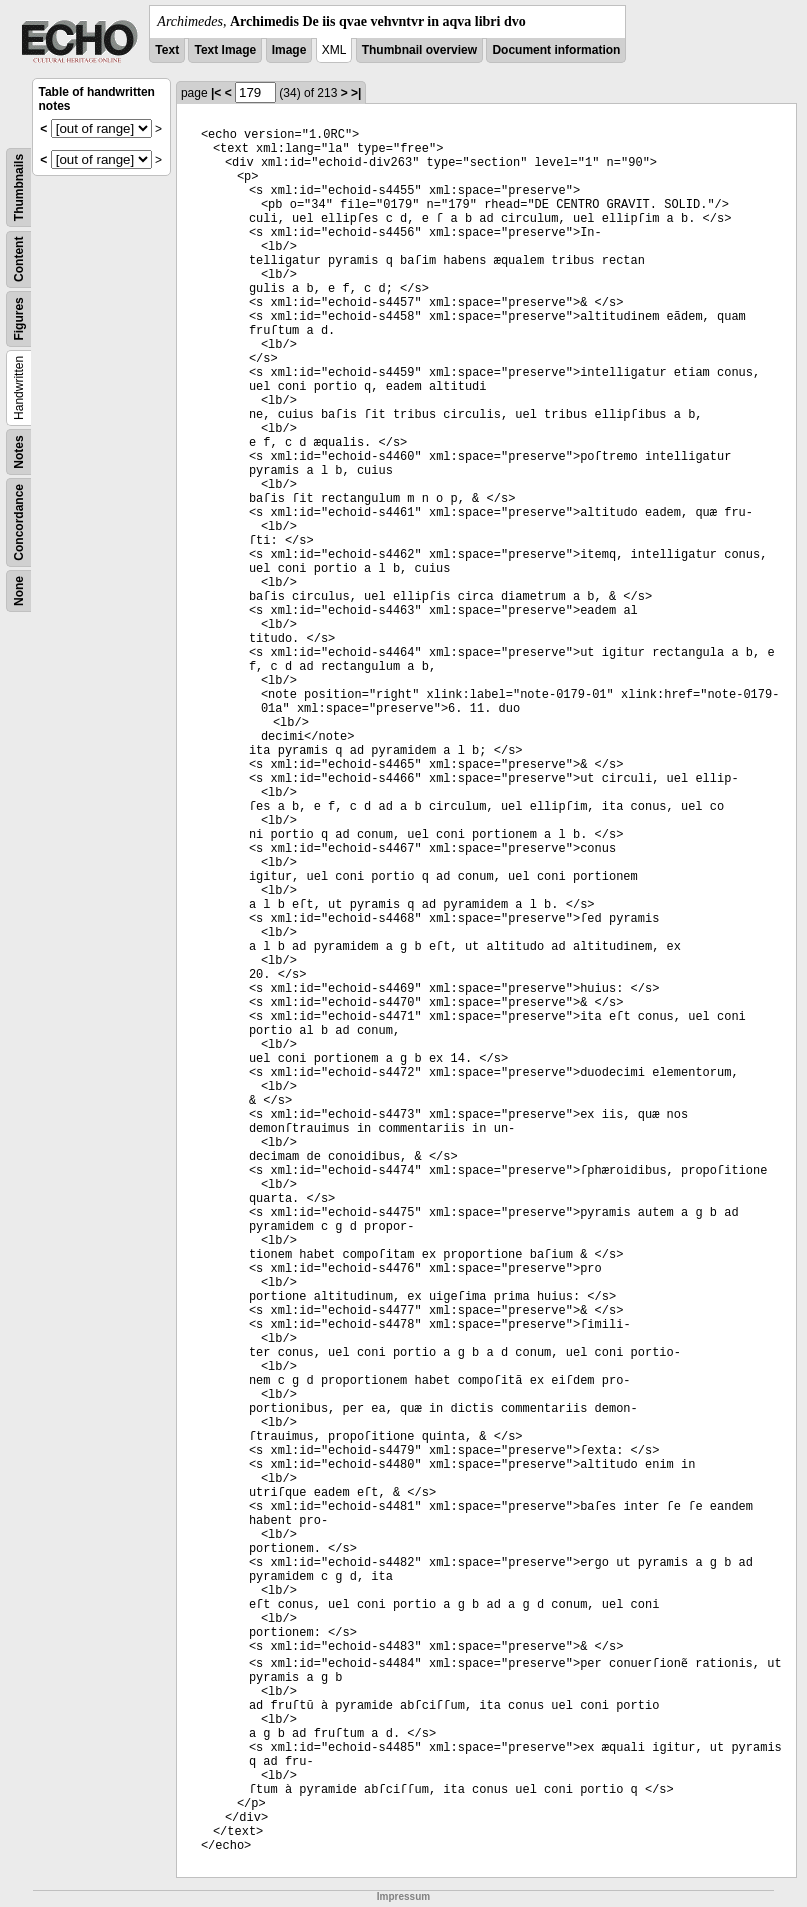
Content (19, 259)
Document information (556, 50)
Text (167, 50)
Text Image (225, 50)
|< (216, 93)
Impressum (403, 1896)
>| (356, 93)
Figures (19, 318)
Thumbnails (19, 187)
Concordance (19, 522)
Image (289, 50)
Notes (19, 451)
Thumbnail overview (419, 50)
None (19, 591)
